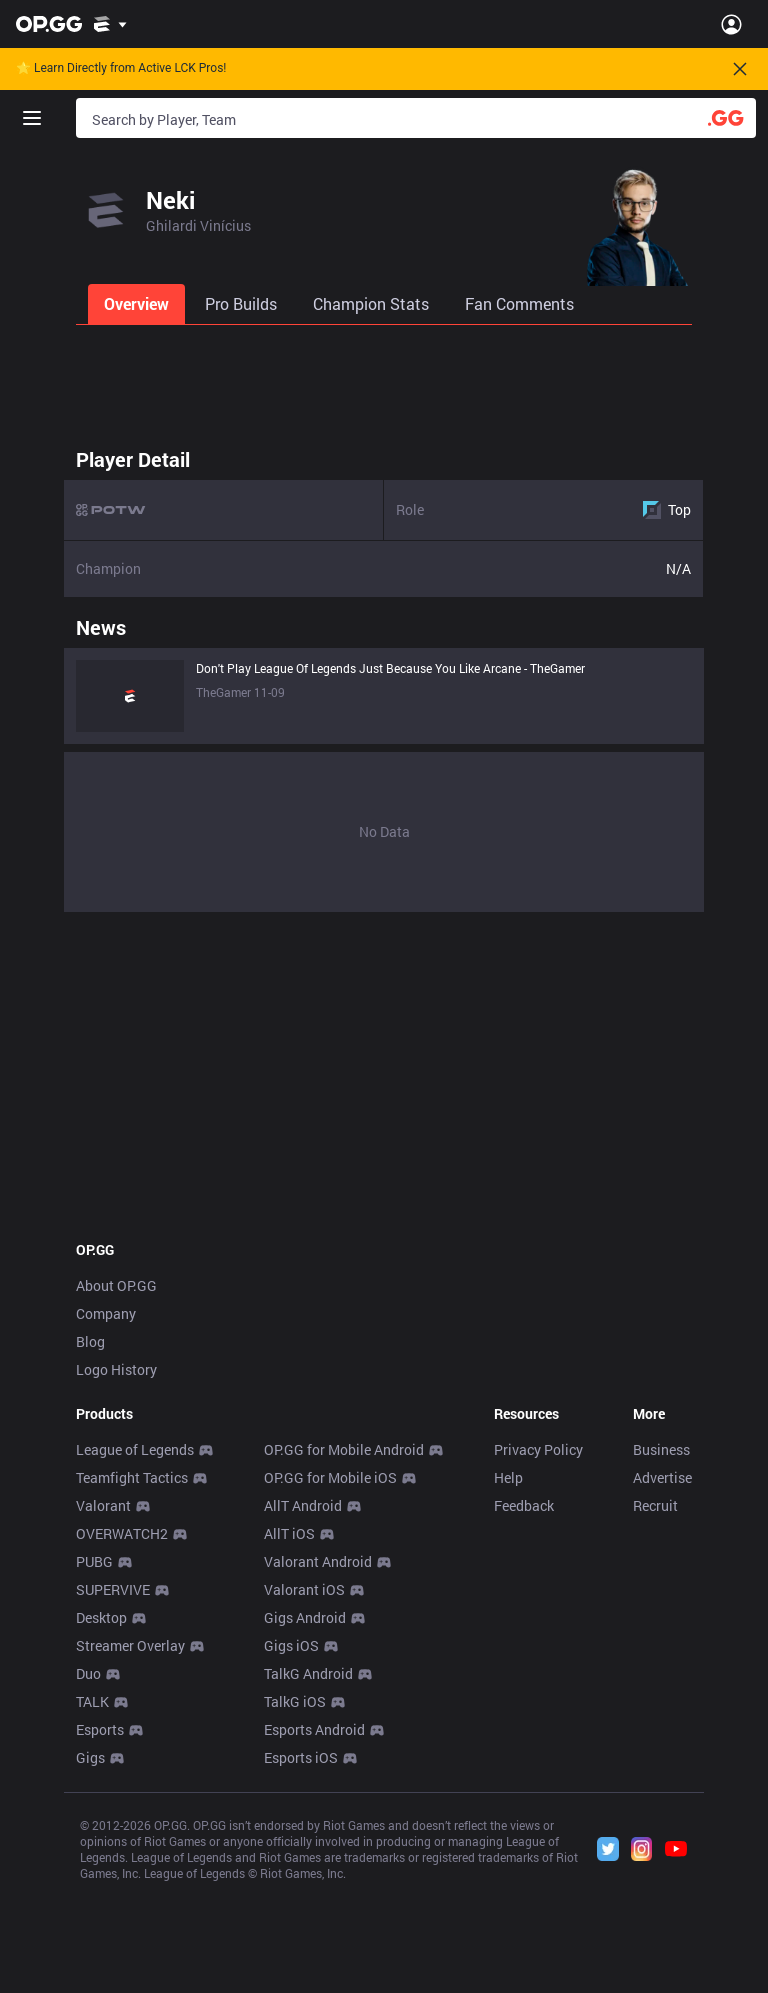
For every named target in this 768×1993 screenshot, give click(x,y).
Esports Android (314, 1729)
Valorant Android (318, 1561)
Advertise (662, 1477)
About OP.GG (116, 1285)
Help (508, 1477)
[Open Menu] (731, 24)
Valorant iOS (304, 1589)
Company (106, 1313)
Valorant (103, 1505)
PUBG (94, 1561)
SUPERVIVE (113, 1589)
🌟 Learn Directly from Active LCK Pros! (121, 68)
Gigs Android (305, 1617)
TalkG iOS (295, 1701)
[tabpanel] (384, 675)
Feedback (524, 1505)
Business (661, 1449)
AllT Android (303, 1505)
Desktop (101, 1617)
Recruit (655, 1505)
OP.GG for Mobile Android (344, 1449)
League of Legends (135, 1449)
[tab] (138, 304)
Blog (90, 1341)
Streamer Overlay (130, 1645)
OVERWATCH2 (122, 1533)
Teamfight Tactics (132, 1477)
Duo (88, 1673)
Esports (100, 1729)
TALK (92, 1701)
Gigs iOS (291, 1645)
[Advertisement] (384, 380)
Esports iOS (301, 1757)
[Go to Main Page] (49, 24)
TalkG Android (308, 1673)
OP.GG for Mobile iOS (330, 1477)
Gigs (90, 1757)
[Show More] (110, 24)
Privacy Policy (538, 1449)
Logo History (116, 1369)
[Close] (740, 69)
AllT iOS (289, 1533)
